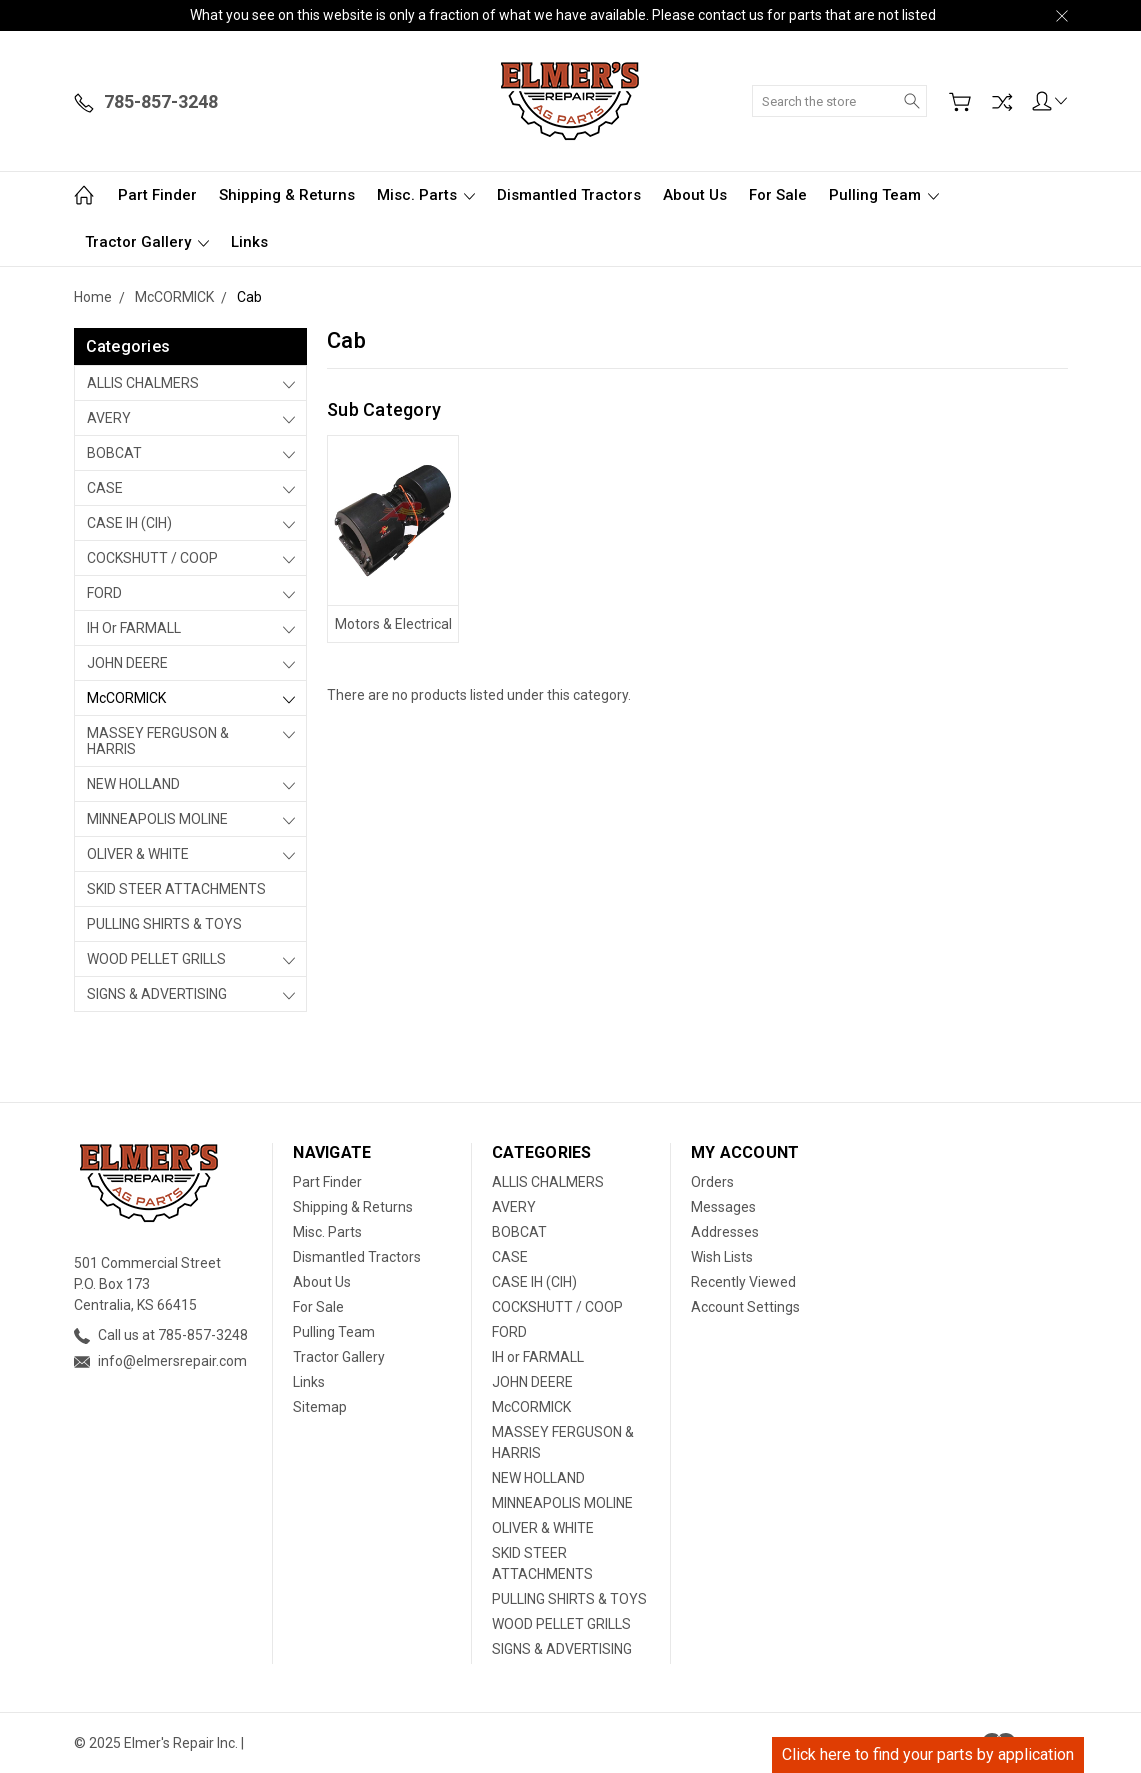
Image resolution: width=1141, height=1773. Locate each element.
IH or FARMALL (134, 628)
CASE (105, 488)
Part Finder (157, 195)
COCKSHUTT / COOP (152, 558)
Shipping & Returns (287, 195)
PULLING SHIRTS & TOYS (164, 924)
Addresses (725, 1232)
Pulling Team (884, 195)
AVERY (109, 418)
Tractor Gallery (147, 242)
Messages (723, 1207)
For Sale (778, 195)
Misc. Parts (426, 195)
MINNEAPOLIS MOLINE (157, 819)
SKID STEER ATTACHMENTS (176, 889)
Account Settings (745, 1307)
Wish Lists (722, 1257)
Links (249, 242)
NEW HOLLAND (133, 784)
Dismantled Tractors (569, 195)
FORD (104, 593)
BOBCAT (114, 453)
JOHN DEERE (127, 663)
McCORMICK (126, 698)
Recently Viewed (743, 1282)
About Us (695, 195)
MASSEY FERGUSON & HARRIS (158, 741)
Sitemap (320, 1407)
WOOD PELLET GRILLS (156, 959)
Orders (712, 1182)
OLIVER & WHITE (138, 854)
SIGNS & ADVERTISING (157, 994)
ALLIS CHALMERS (143, 383)
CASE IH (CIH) (129, 523)
